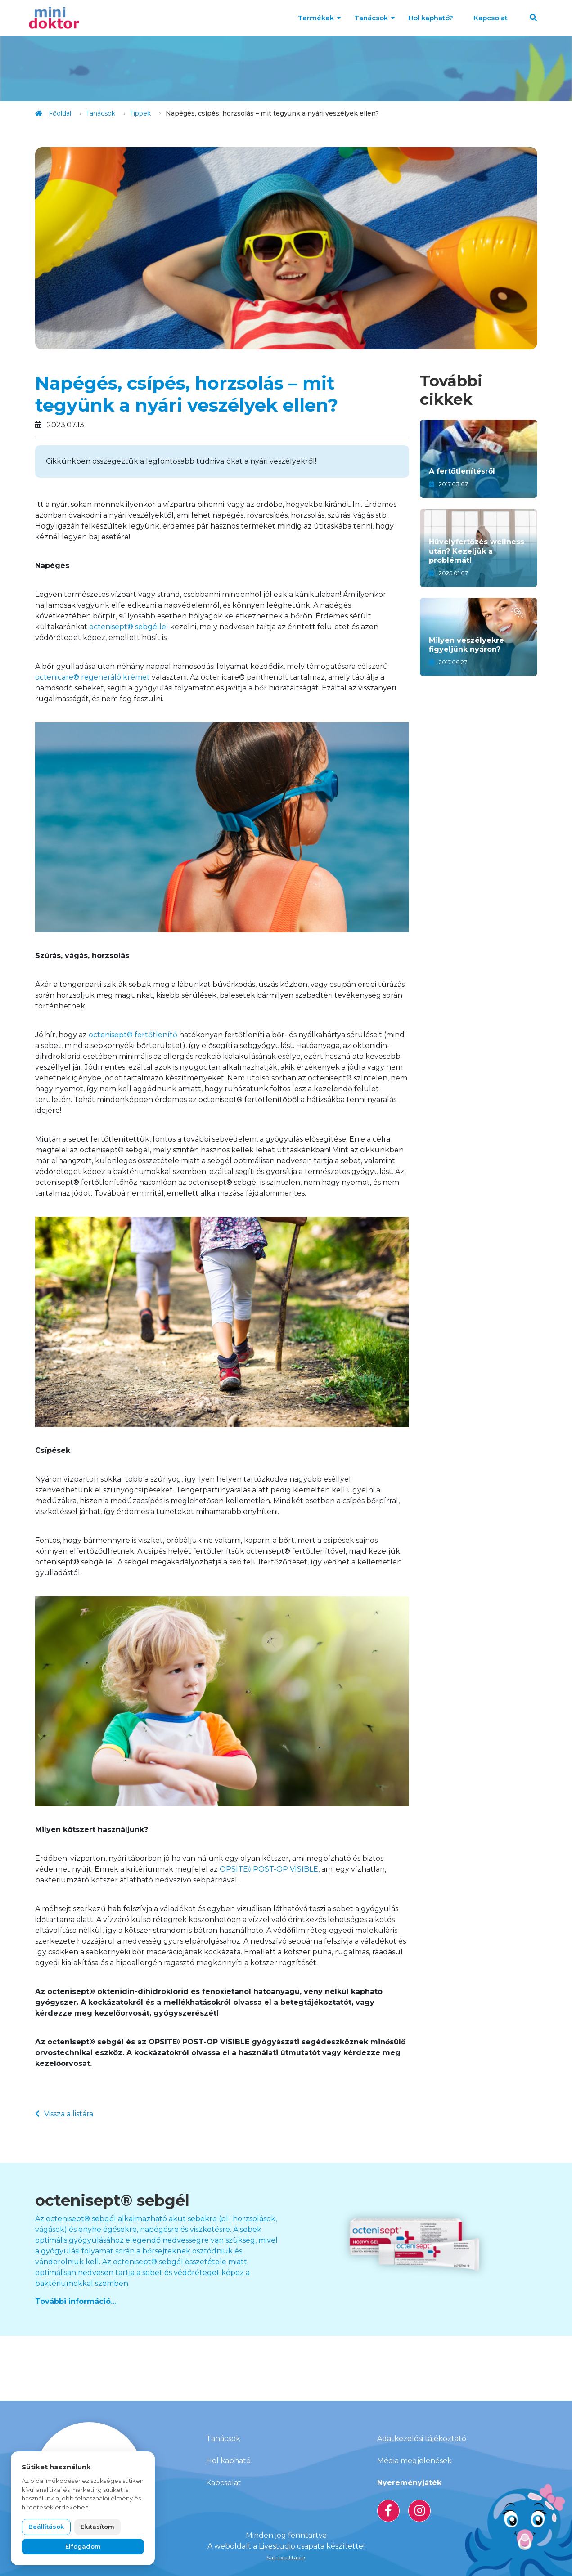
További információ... (75, 2301)
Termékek (316, 17)
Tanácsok (371, 17)
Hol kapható (228, 2460)
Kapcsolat (490, 17)
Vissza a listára (64, 2114)
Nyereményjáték (409, 2482)
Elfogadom (83, 2546)
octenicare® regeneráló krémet (92, 677)
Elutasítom (97, 2526)
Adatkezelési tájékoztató (421, 2438)
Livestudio (277, 2546)
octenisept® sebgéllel (128, 627)
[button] (533, 18)
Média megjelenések (414, 2460)
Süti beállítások (286, 2557)
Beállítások (46, 2526)
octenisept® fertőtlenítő (133, 1034)
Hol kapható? (430, 17)
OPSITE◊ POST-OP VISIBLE (269, 1869)
